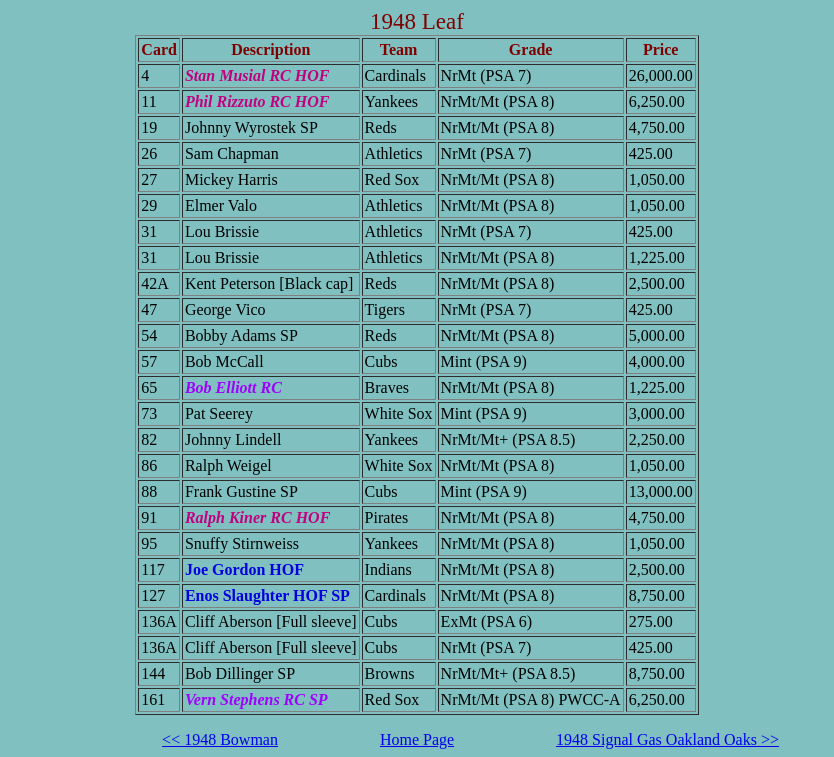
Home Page (417, 739)
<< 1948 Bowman (220, 739)
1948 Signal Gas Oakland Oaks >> (667, 739)
